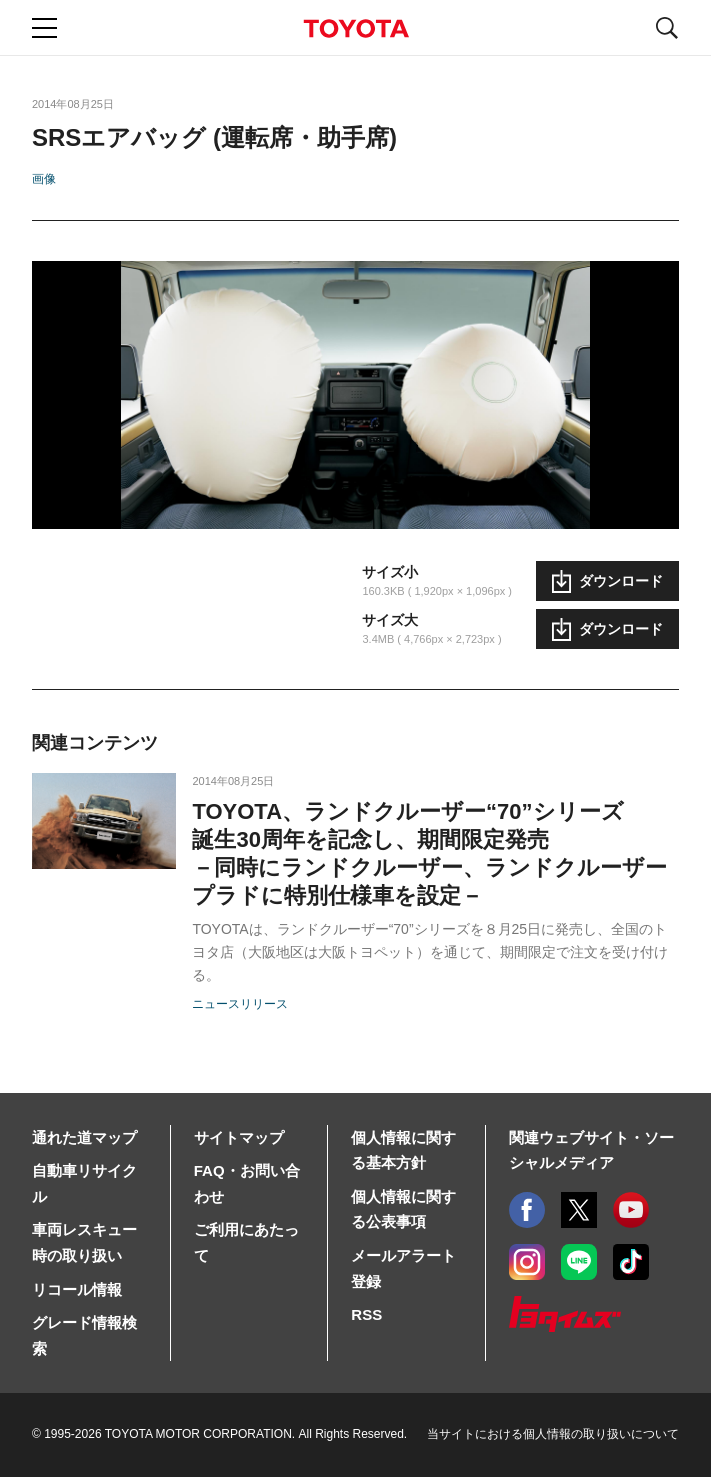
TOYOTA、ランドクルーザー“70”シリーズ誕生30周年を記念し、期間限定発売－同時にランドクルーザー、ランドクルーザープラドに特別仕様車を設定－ (429, 853)
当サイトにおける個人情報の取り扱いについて (553, 1434)
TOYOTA (356, 28)
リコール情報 (77, 1289)
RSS (366, 1314)
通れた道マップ (84, 1137)
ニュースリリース (240, 1004)
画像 (44, 179)
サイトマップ (239, 1137)
